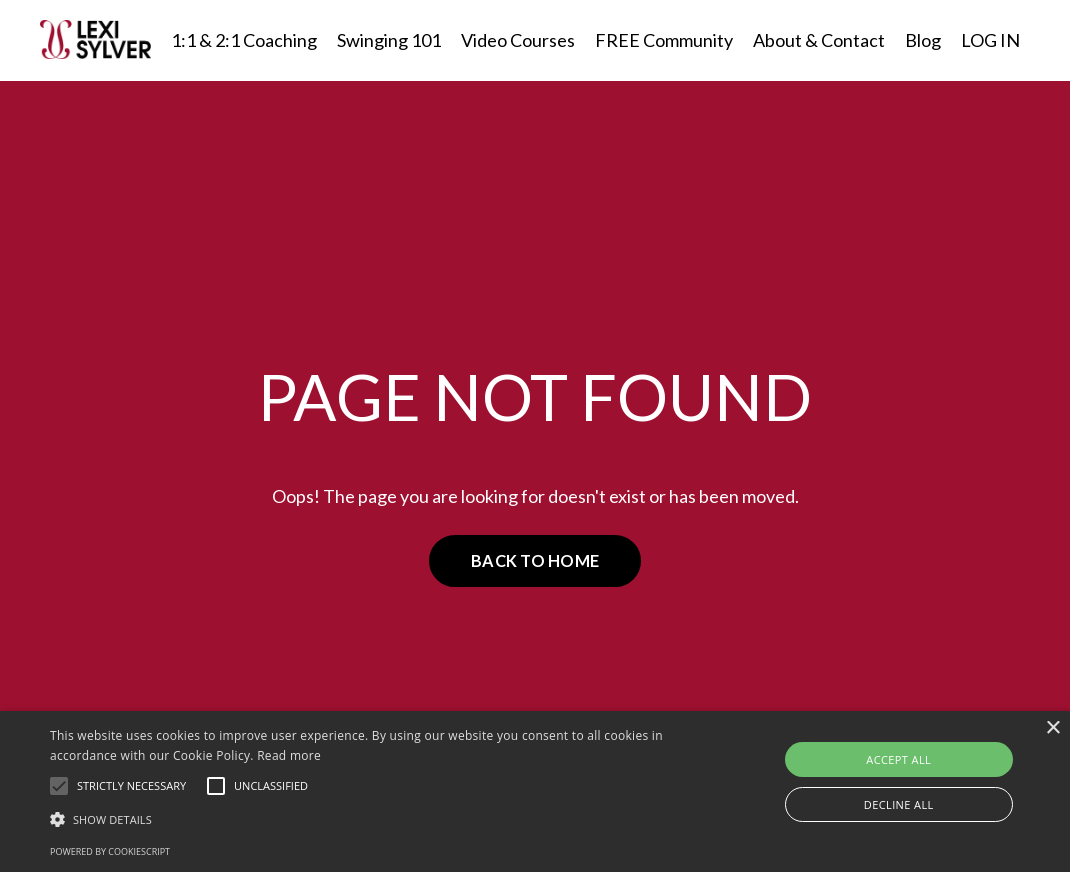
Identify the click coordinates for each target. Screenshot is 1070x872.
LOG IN (990, 40)
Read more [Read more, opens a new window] (289, 755)
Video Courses (518, 40)
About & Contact (819, 40)
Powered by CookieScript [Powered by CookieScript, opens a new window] (110, 851)
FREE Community (664, 40)
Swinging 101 (389, 40)
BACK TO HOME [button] (535, 560)
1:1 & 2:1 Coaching (244, 40)
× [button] (1052, 728)
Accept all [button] (898, 759)
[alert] (535, 791)
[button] (59, 786)
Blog (923, 40)
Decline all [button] (899, 804)
